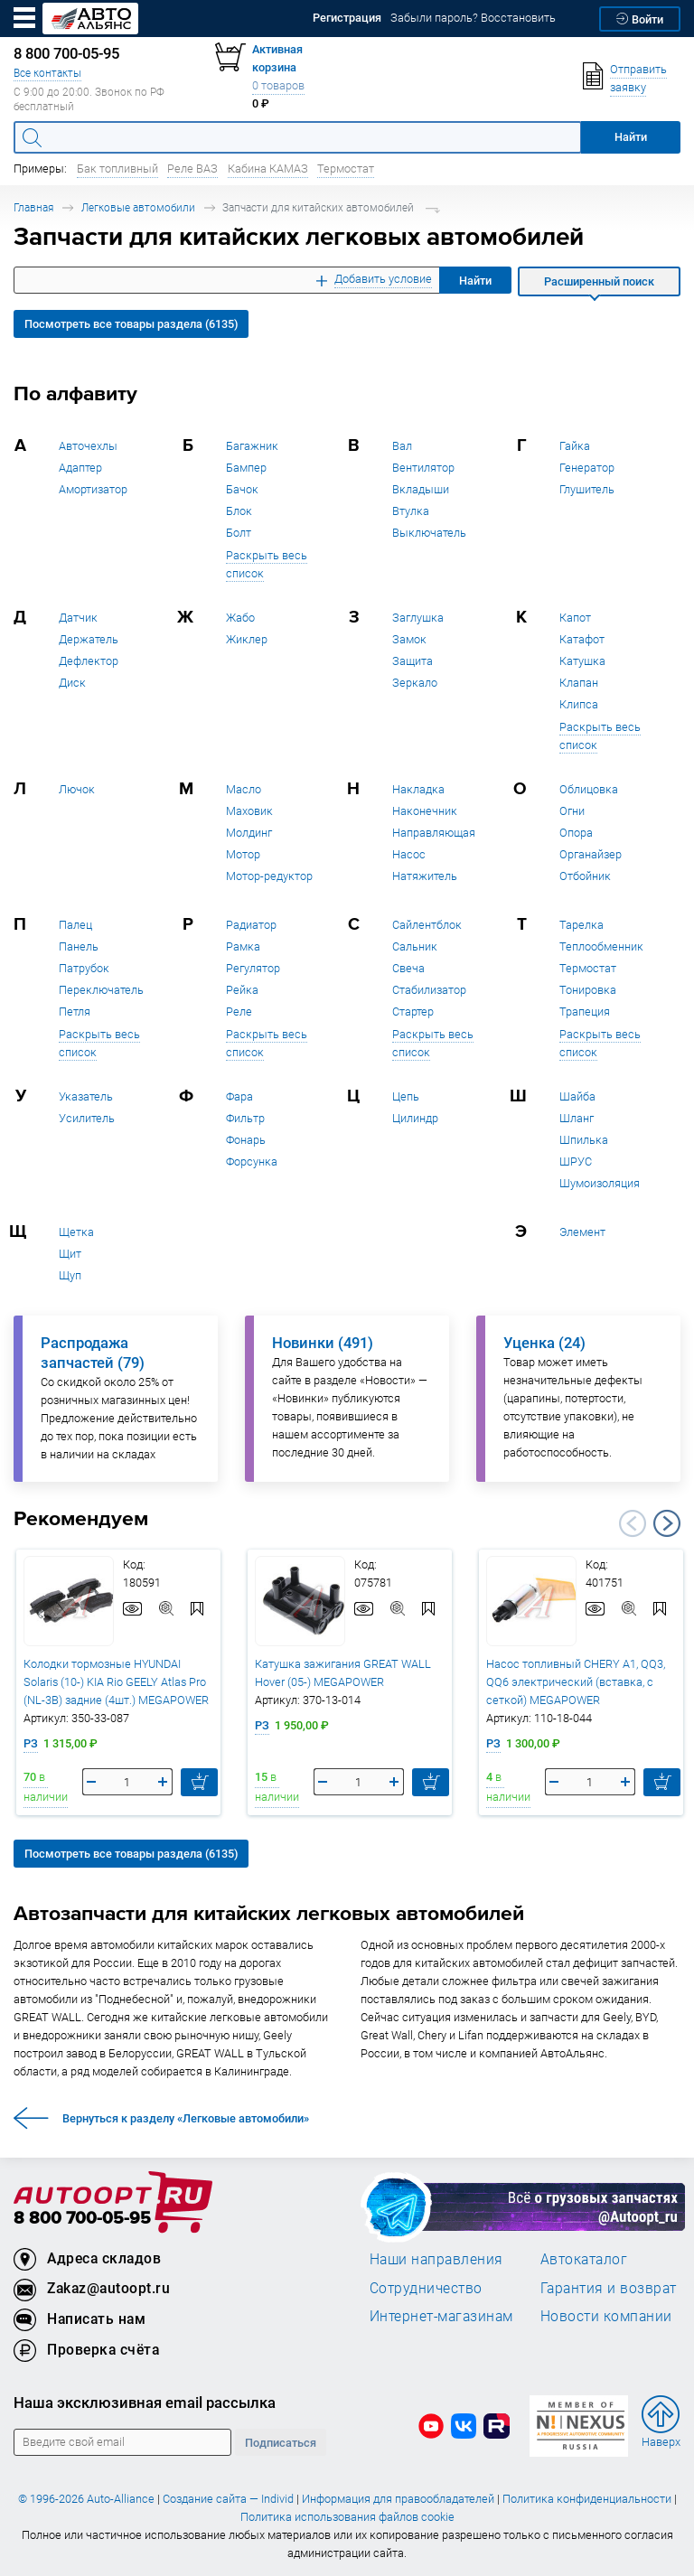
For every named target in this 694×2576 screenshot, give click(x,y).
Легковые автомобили (138, 207)
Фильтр (245, 1118)
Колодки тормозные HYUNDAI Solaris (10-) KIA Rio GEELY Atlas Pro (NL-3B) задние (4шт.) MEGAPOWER (116, 1682)
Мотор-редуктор (269, 876)
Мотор (243, 854)
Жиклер (246, 639)
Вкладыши (420, 489)
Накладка (418, 789)
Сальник (414, 946)
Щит (70, 1253)
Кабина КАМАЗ (268, 168)
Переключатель (101, 990)
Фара (239, 1096)
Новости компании (606, 2316)
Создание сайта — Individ (228, 2498)
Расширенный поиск (599, 281)
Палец (75, 924)
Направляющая (433, 832)
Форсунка (251, 1161)
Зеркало (414, 682)
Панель (78, 946)
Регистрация (347, 17)
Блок (239, 511)
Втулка (410, 511)
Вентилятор (423, 467)
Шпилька (583, 1139)
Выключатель (429, 532)
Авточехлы (88, 446)
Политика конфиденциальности (586, 2498)
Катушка (582, 661)
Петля (74, 1011)
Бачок (242, 489)
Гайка (574, 446)
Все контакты (47, 73)
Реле (239, 1011)
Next (666, 1523)
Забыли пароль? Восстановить (473, 17)
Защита (412, 661)
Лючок (77, 789)
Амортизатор (93, 489)
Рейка (242, 990)
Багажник (252, 446)
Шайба (577, 1096)
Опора (576, 832)
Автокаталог (584, 2259)
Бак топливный (117, 168)
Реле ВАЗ (192, 168)
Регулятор (253, 968)
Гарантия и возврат (608, 2288)
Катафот (582, 639)
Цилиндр (415, 1118)
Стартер (413, 1011)
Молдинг (249, 832)
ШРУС (575, 1161)
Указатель (86, 1096)
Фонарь (246, 1139)
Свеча (408, 968)
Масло (243, 789)
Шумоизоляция (599, 1183)
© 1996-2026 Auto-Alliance (86, 2498)
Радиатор (251, 924)
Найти (475, 280)
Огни (572, 811)
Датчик (78, 617)
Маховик (249, 811)
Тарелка (581, 924)
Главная (33, 207)
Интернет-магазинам (441, 2316)
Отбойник (585, 876)
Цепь (405, 1096)
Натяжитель (424, 876)
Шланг (576, 1118)
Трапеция (584, 1011)
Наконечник (424, 811)
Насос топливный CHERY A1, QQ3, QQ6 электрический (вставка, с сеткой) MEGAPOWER (575, 1682)
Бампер (246, 467)
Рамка (243, 946)
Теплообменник (601, 946)
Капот (575, 617)
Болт (238, 532)
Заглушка (418, 617)
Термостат (345, 168)
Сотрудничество (426, 2288)
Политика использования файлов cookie (347, 2516)
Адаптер (80, 467)
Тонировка (587, 990)
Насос (409, 854)
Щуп (70, 1275)
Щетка (76, 1232)
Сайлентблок (427, 924)
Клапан (578, 682)
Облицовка (588, 789)
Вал (402, 446)
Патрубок (84, 968)
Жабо (240, 617)
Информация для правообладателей (398, 2498)
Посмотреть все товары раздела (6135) (131, 324)
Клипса (578, 704)
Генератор (586, 467)
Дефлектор (88, 661)
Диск (72, 682)
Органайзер (590, 854)
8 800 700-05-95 (82, 2218)
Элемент (582, 1232)
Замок (409, 639)
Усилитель (87, 1118)
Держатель (88, 639)
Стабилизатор (429, 990)
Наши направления (436, 2259)
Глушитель (586, 489)
